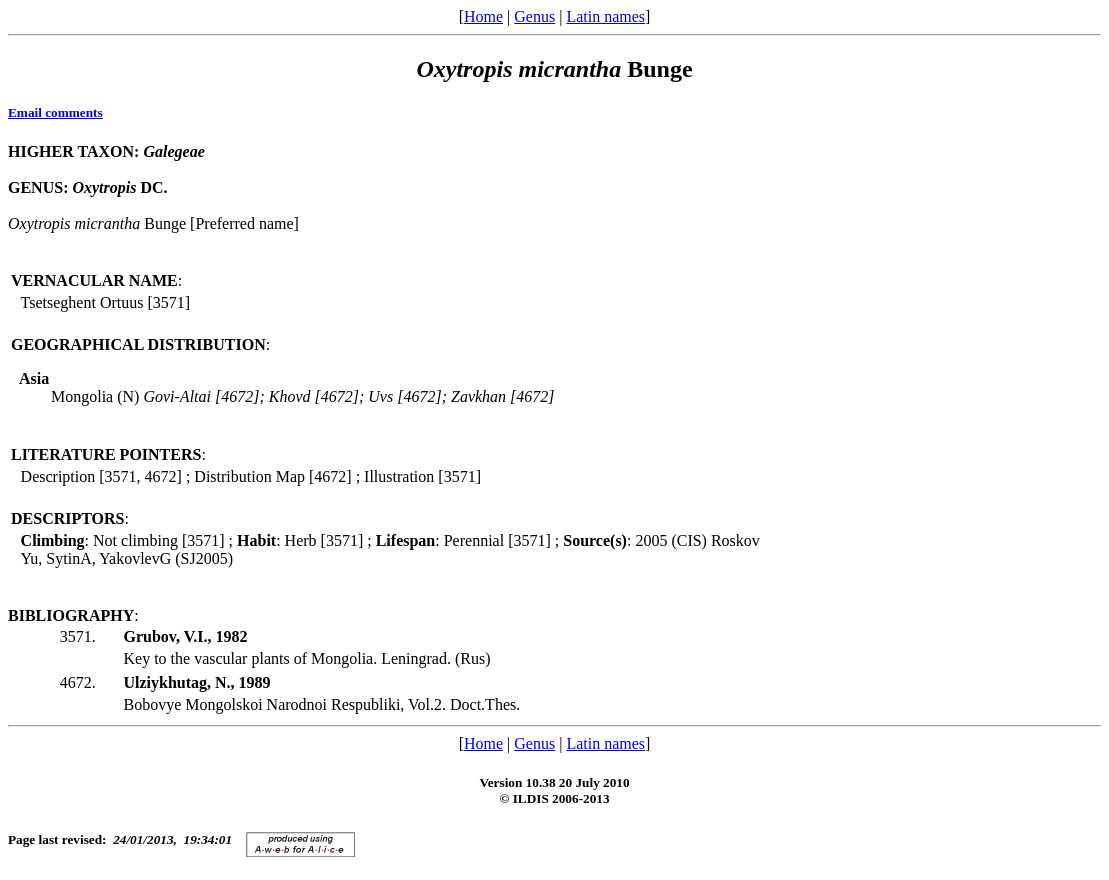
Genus (534, 16)
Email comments (55, 112)
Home (483, 16)
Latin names (605, 16)
